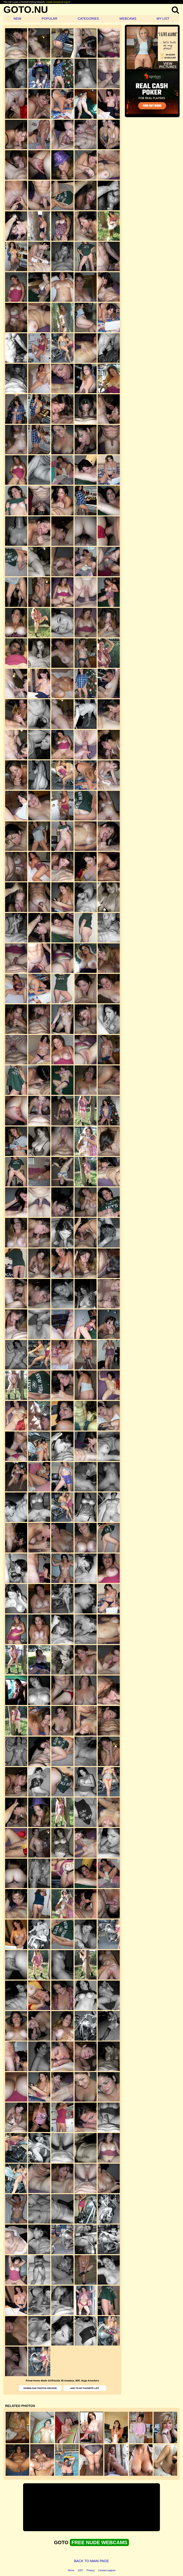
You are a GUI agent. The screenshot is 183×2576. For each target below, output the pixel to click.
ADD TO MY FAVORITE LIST (84, 2388)
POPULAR (49, 18)
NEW (17, 18)
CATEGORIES (88, 18)
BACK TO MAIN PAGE (91, 2561)
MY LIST (163, 18)
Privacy (91, 2570)
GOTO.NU (25, 9)
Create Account (53, 2)
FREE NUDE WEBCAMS (99, 2542)
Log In (67, 2)
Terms (71, 2570)
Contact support (106, 2570)
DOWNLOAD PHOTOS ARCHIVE (40, 2388)
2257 (80, 2570)
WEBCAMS (127, 18)
